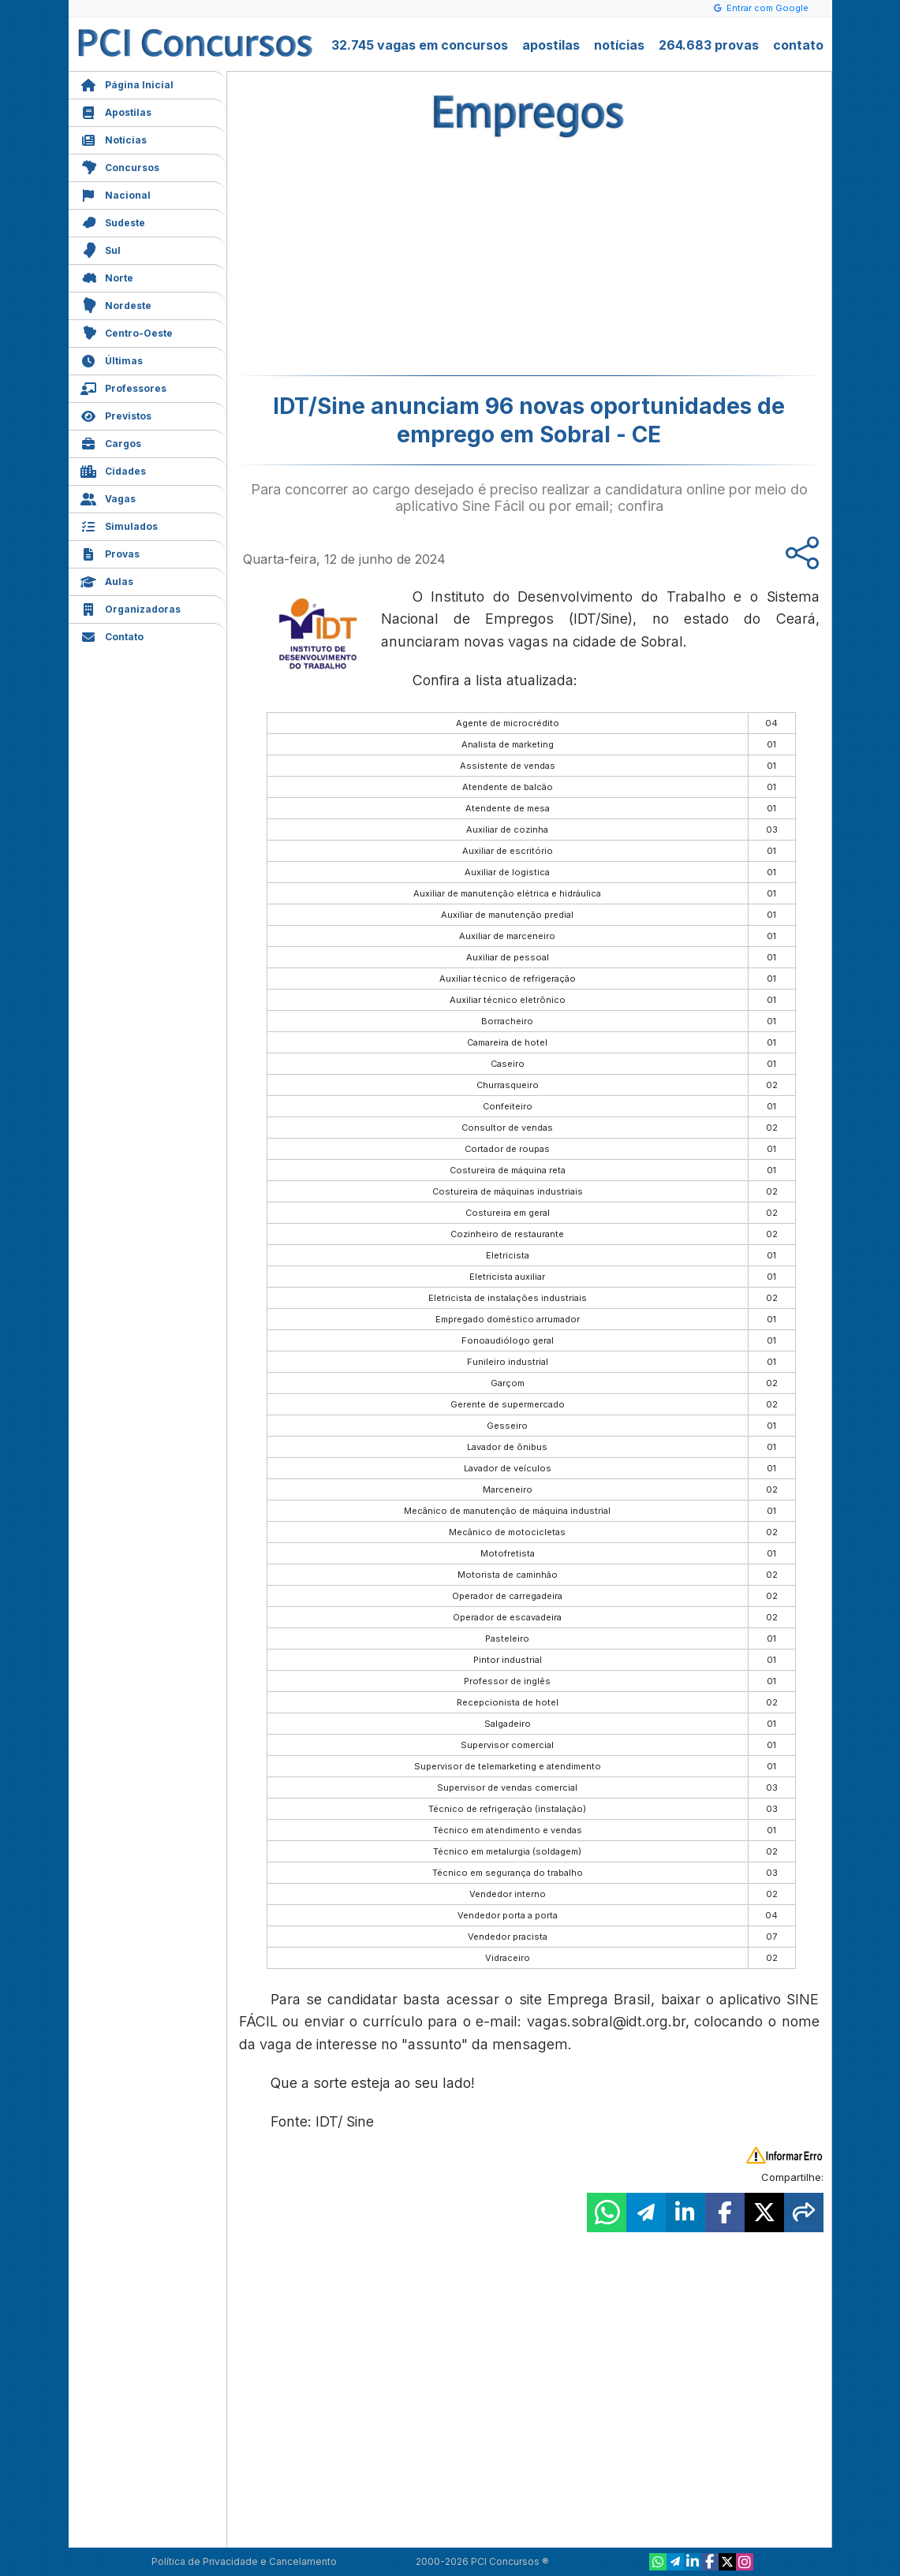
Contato (112, 635)
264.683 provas (709, 45)
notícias (619, 45)
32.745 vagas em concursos (419, 45)
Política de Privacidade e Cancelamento (244, 2561)
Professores (123, 386)
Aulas (106, 579)
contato (798, 45)
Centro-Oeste (126, 331)
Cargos (110, 441)
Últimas (111, 359)
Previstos (115, 414)
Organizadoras (130, 607)
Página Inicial (127, 83)
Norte (106, 276)
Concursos (119, 166)
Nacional (115, 193)
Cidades (113, 469)
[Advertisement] (400, 261)
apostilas (551, 45)
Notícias (113, 138)
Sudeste (112, 221)
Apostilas (115, 110)
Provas (110, 552)
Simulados (119, 524)
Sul (100, 249)
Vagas (108, 497)
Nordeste (115, 304)
